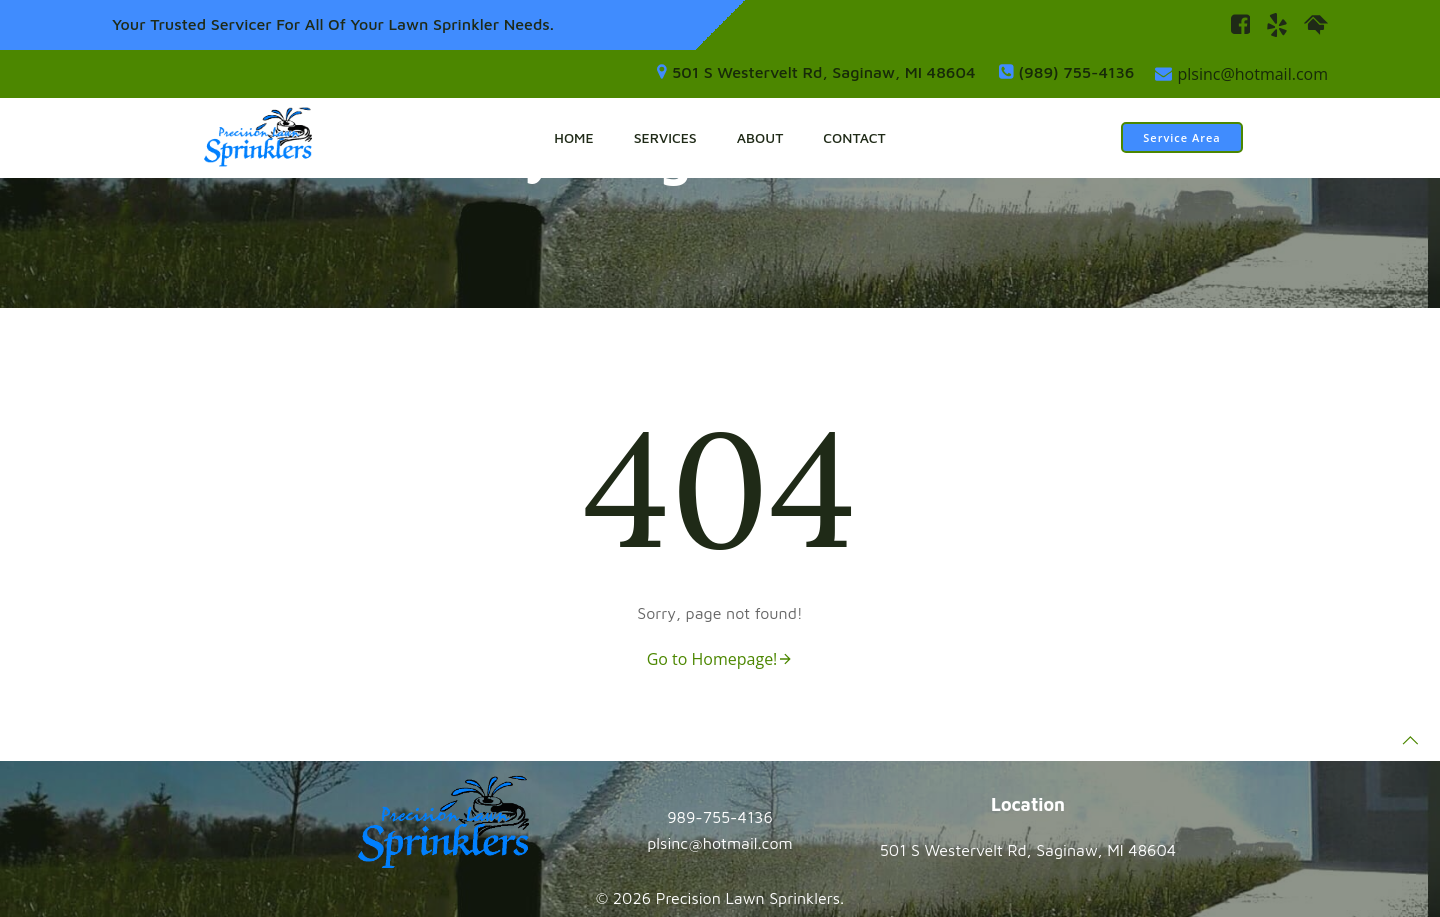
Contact (854, 137)
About (760, 137)
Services (665, 137)
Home (573, 137)
